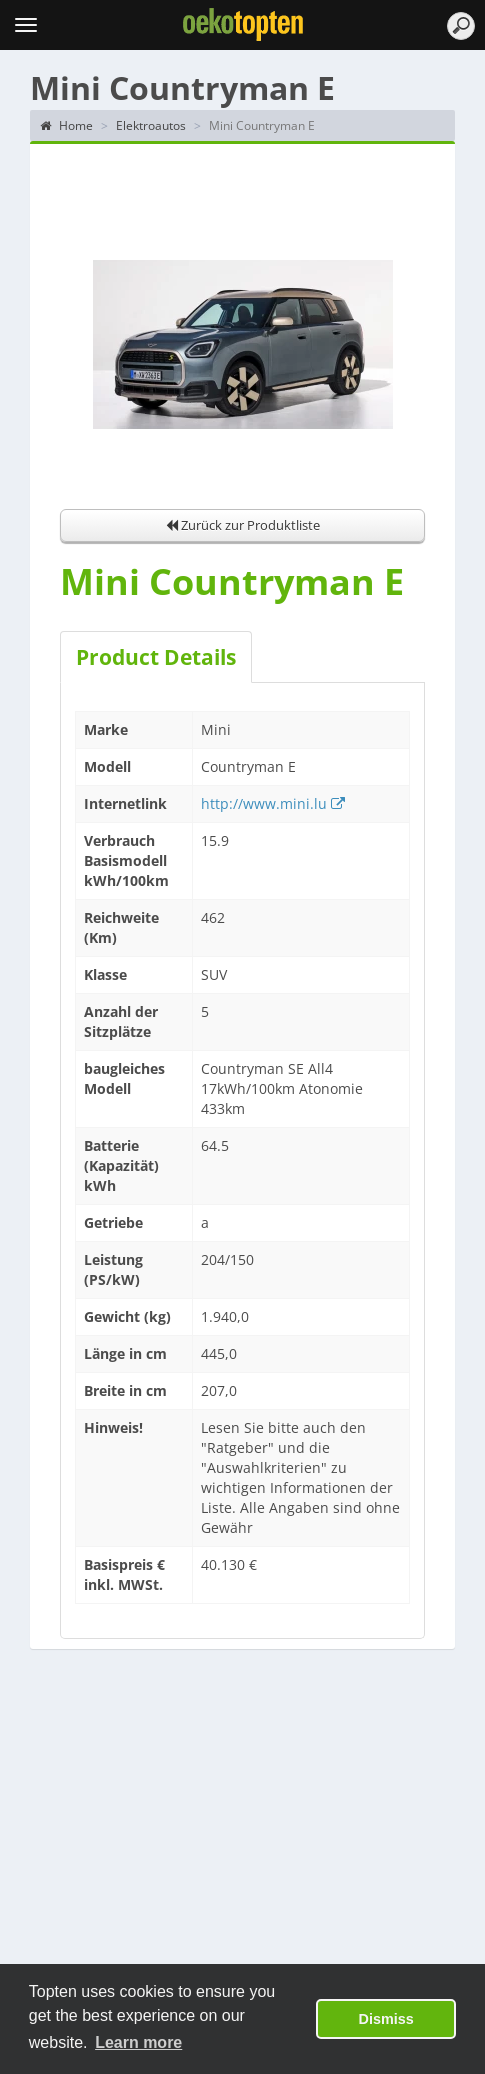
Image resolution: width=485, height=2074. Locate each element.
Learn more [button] (138, 2042)
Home (66, 125)
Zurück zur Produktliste (243, 525)
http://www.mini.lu (273, 803)
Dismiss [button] (386, 2019)
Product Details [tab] (156, 657)
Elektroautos (151, 125)
